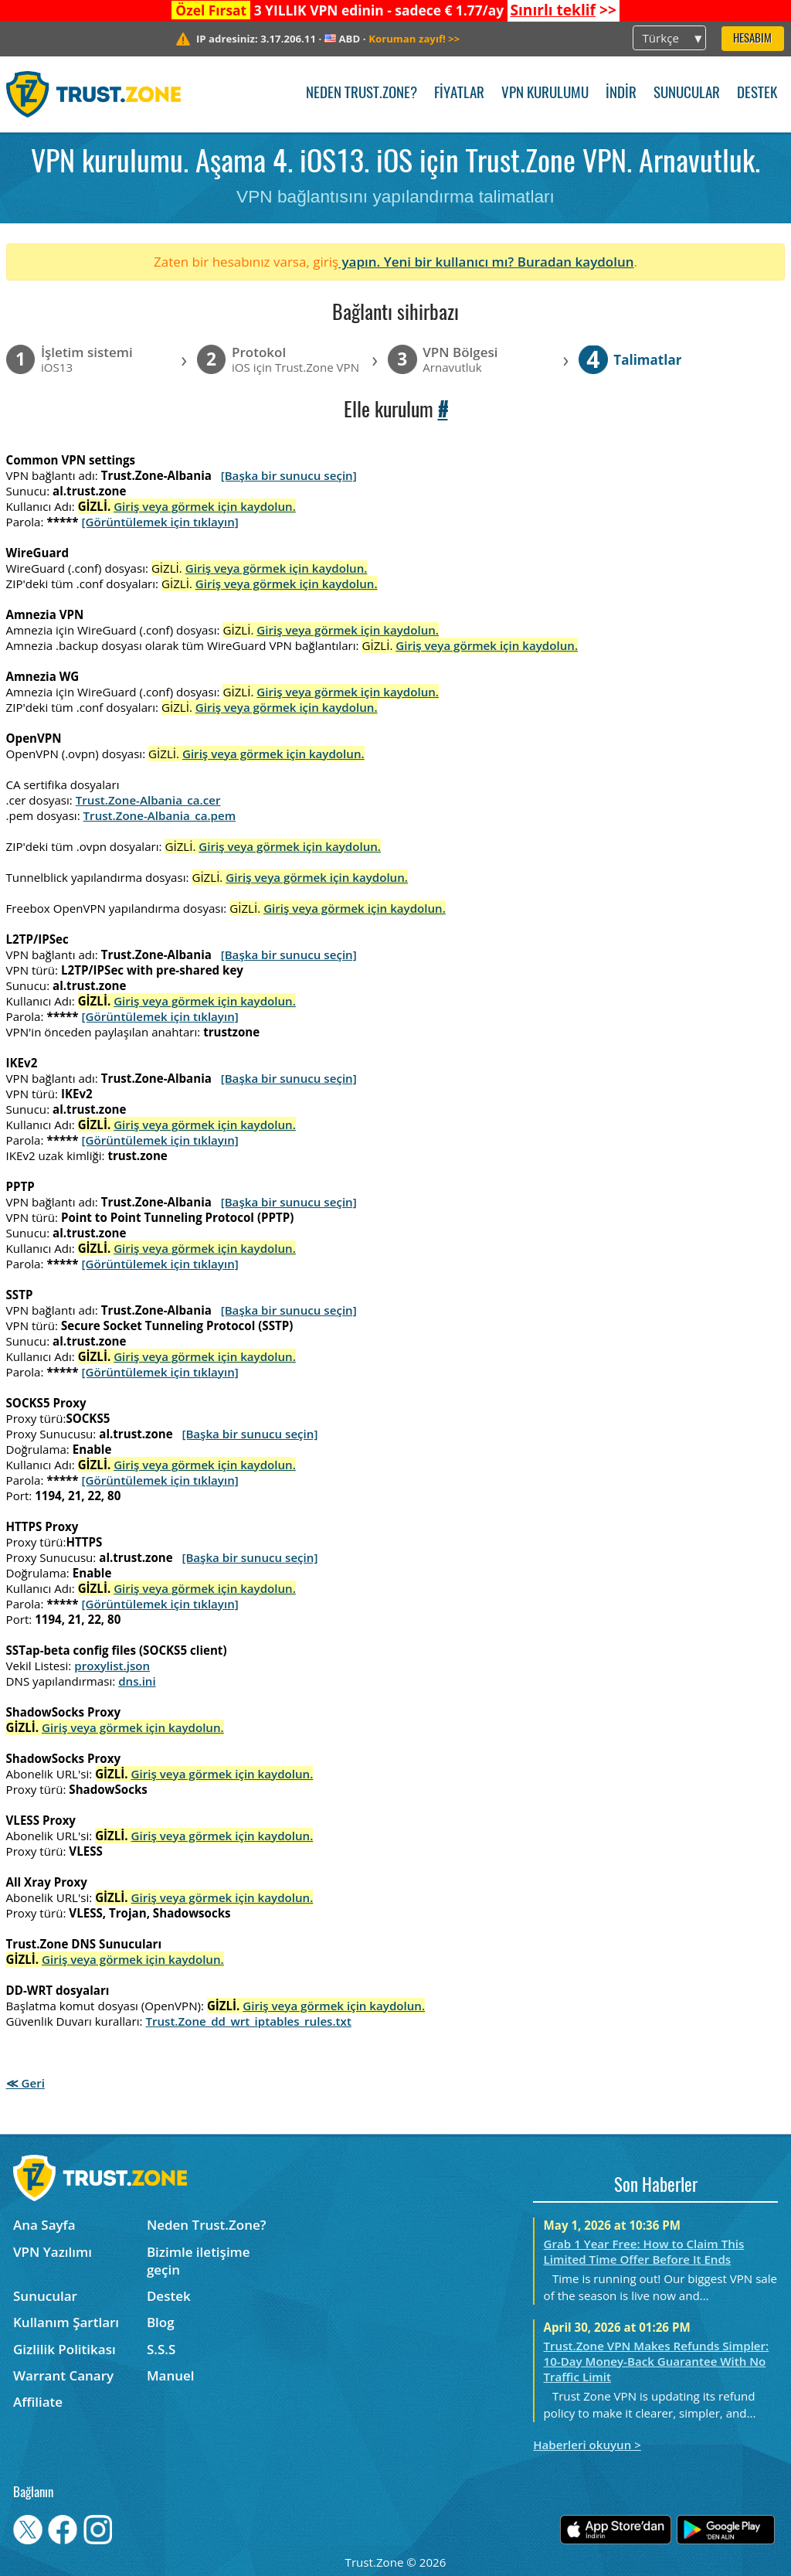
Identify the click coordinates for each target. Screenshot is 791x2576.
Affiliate (38, 2402)
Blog (161, 2322)
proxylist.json (112, 1665)
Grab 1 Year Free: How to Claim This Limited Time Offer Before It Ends (644, 2251)
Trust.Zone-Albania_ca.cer (148, 800)
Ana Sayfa (44, 2225)
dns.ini (137, 1681)
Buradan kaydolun (576, 262)
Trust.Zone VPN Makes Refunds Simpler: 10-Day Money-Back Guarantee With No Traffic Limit (656, 2361)
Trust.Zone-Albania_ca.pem (159, 815)
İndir (621, 94)
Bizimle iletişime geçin (198, 2260)
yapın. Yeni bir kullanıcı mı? (428, 262)
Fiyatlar (459, 94)
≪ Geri (25, 2083)
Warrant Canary (63, 2375)
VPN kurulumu (545, 94)
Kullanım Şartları (66, 2322)
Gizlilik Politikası (64, 2349)
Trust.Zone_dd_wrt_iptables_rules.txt (248, 2021)
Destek (757, 94)
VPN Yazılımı (52, 2252)
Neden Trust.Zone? (361, 94)
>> (563, 10)
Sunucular (687, 94)
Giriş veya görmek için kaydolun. (205, 506)
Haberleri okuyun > (587, 2444)
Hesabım (752, 39)
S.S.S (161, 2349)
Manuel (171, 2375)
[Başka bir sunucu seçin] (289, 475)
